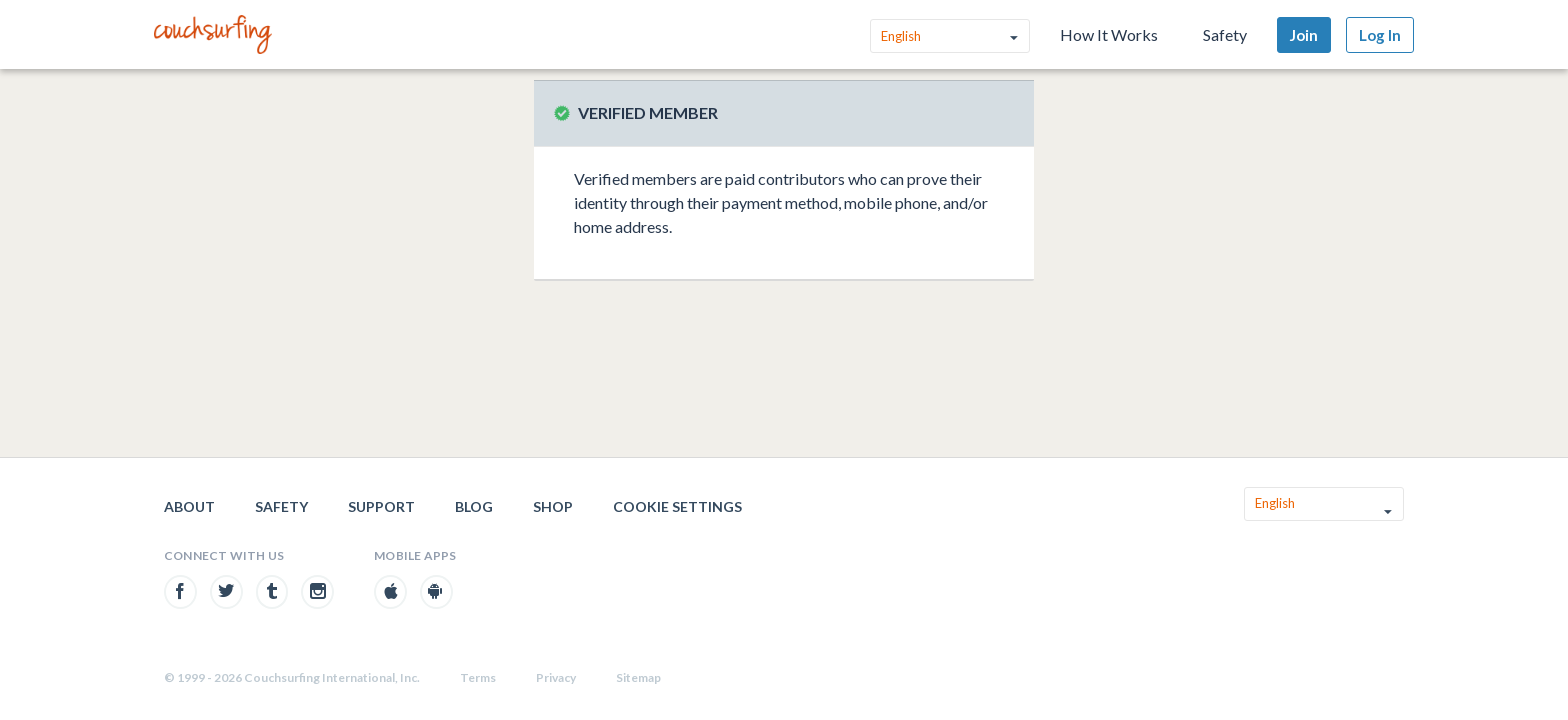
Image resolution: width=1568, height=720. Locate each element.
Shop (553, 506)
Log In (1380, 35)
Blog (474, 506)
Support (381, 506)
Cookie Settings (677, 506)
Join (1304, 35)
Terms (478, 677)
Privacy (556, 677)
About (189, 506)
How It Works (1109, 34)
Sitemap (638, 677)
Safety (1225, 34)
